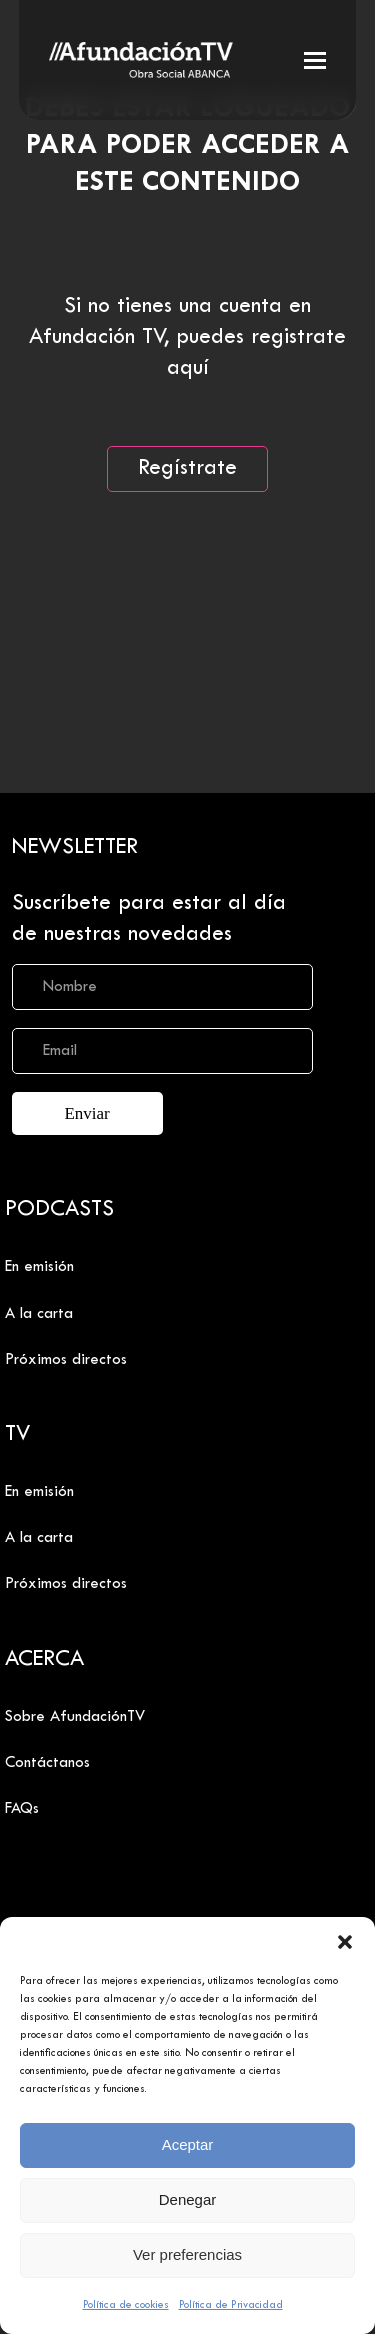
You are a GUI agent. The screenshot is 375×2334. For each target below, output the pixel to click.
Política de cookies (126, 2305)
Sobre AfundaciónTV (75, 1717)
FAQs (22, 1809)
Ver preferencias (187, 2254)
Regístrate (187, 469)
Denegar (188, 2199)
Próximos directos (66, 1360)
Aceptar (188, 2144)
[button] (345, 1942)
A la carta (39, 1314)
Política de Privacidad (231, 2305)
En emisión (39, 1267)
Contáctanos (47, 1763)
